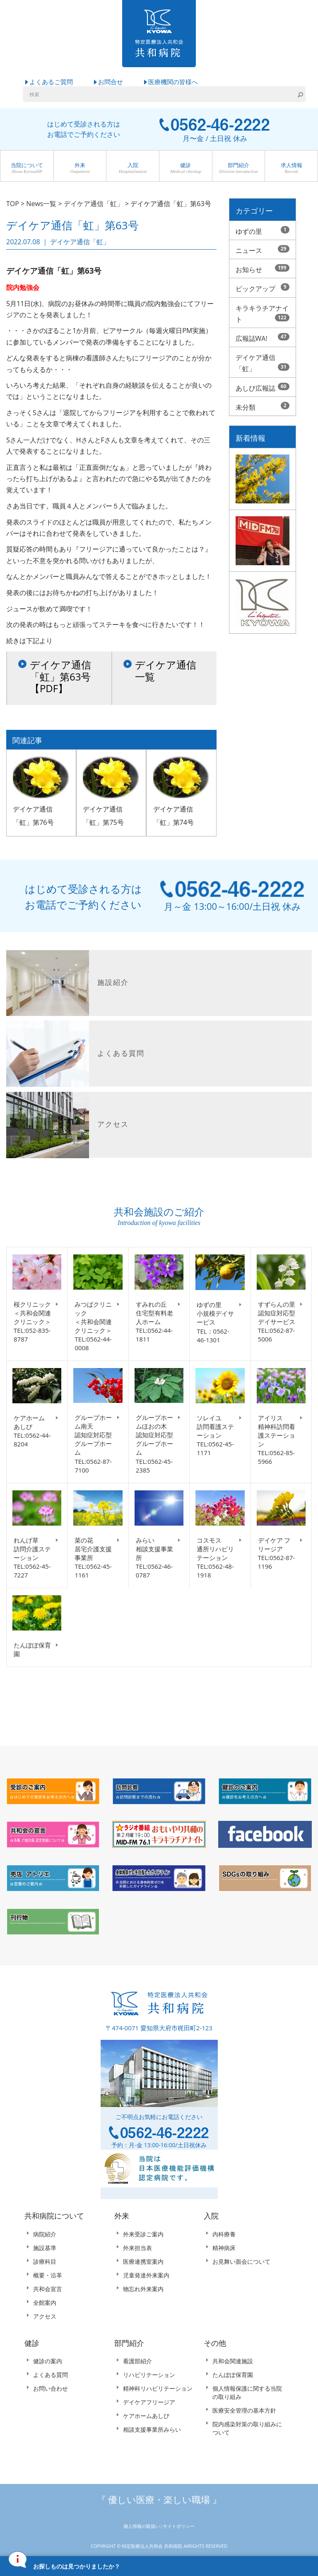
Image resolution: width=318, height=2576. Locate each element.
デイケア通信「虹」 (262, 363)
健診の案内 (47, 2362)
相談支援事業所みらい (152, 2430)
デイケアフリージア (149, 2403)
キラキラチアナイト (262, 314)
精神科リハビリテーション (158, 2389)
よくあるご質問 (51, 82)
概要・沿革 (47, 2276)
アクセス (44, 2317)
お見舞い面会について (241, 2262)
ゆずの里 (262, 231)
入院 (133, 169)
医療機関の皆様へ (173, 82)
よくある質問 (50, 2375)
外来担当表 (137, 2249)
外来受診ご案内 (143, 2235)
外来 (80, 169)
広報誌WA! (262, 338)
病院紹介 (44, 2235)
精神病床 (224, 2249)
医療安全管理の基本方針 (244, 2411)
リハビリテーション (149, 2375)
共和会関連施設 (232, 2362)
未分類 (262, 407)
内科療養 (224, 2235)
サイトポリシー (179, 2526)
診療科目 (44, 2262)
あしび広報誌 (262, 388)
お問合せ (110, 82)
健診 (186, 169)
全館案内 (44, 2303)
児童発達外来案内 (146, 2276)
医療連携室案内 (143, 2262)
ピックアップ (262, 289)
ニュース (262, 250)
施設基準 (44, 2249)
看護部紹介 (137, 2362)
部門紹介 (239, 169)
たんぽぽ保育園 (232, 2375)
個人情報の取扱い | (143, 2526)
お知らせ (262, 269)
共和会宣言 (47, 2289)
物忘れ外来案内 (143, 2289)
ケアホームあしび (146, 2416)
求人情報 (291, 169)
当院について (27, 169)
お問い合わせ (50, 2389)
